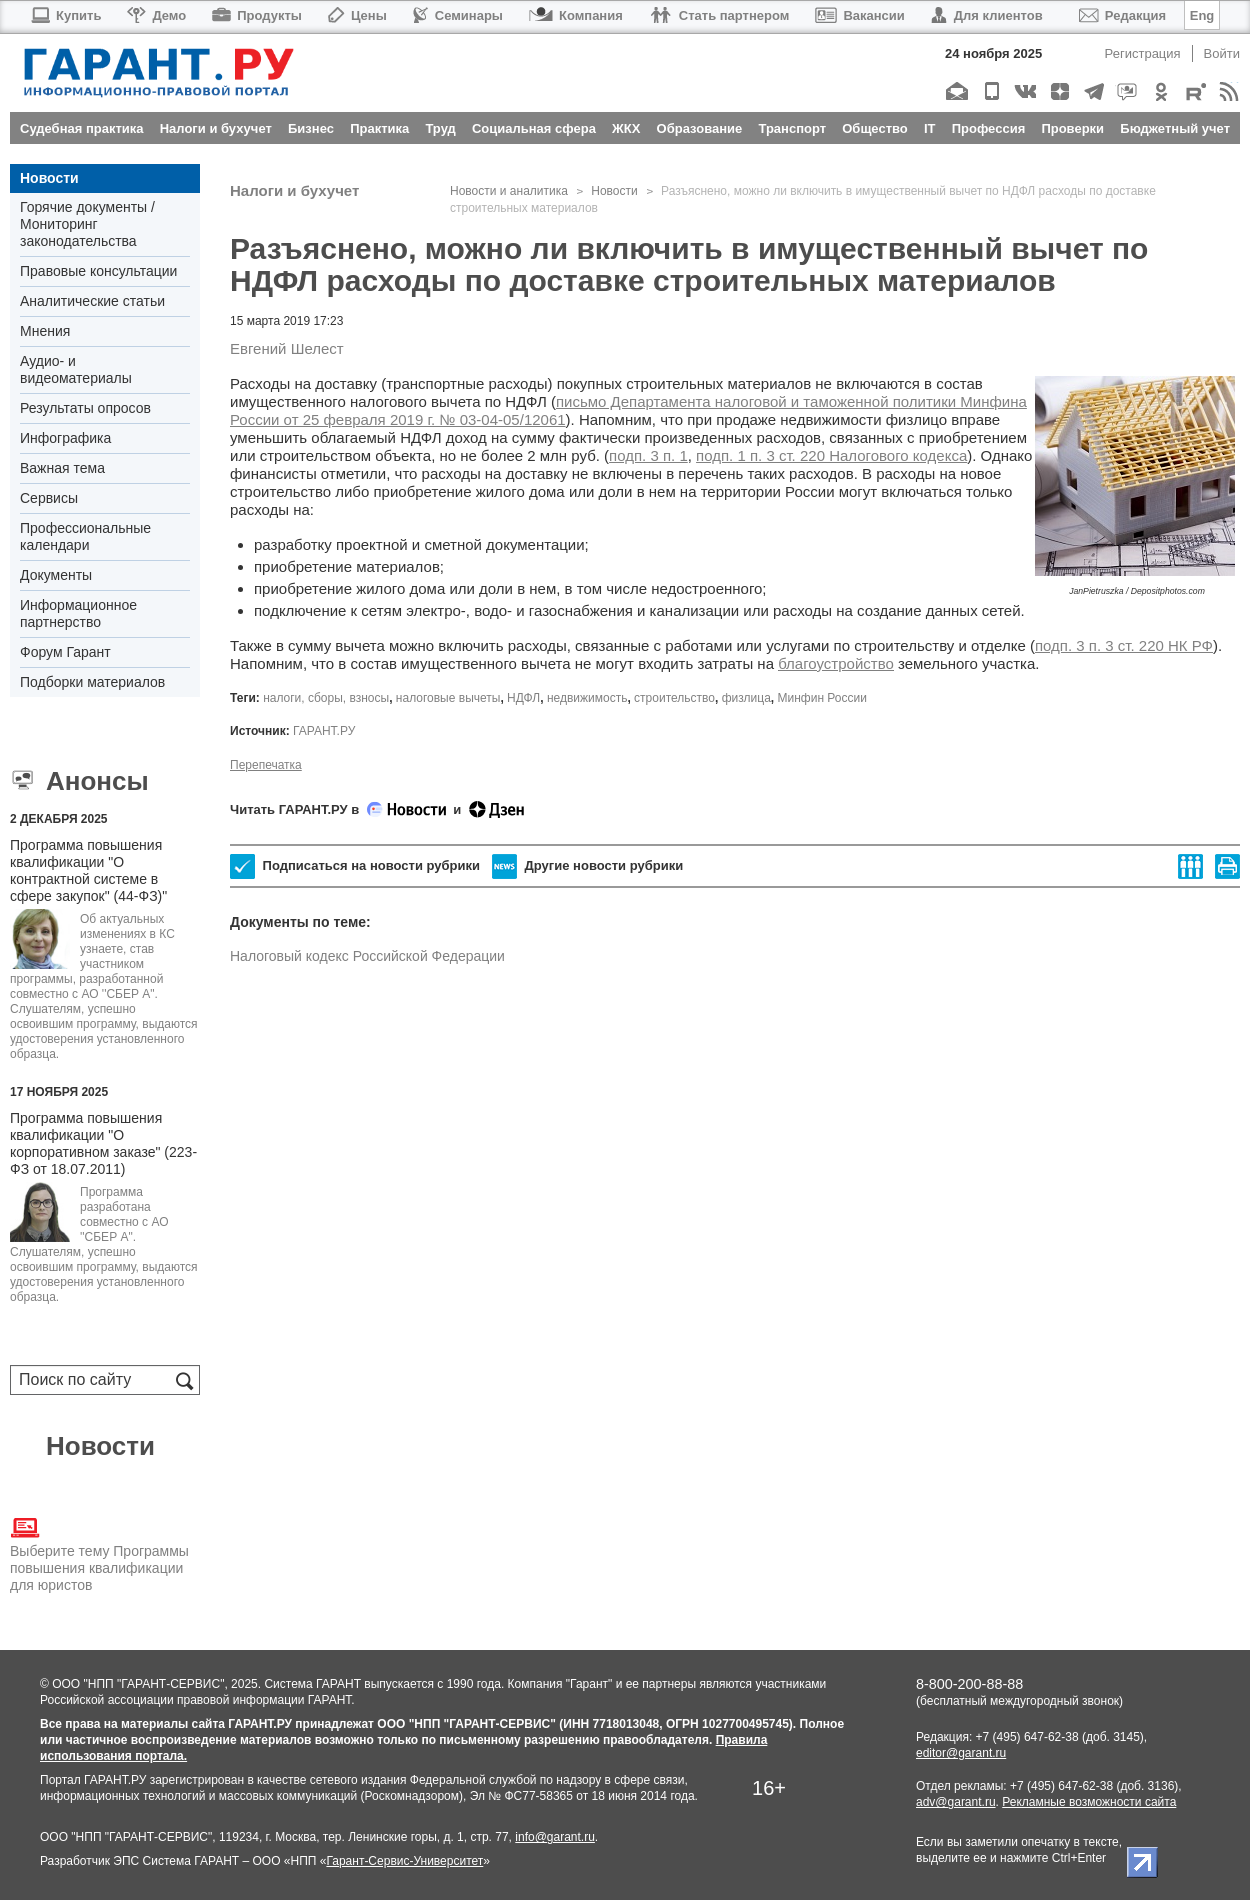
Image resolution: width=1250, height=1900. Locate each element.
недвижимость (587, 698)
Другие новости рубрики (587, 866)
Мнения (45, 331)
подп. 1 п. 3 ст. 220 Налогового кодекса (831, 455)
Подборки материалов (92, 682)
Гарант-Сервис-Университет (404, 1861)
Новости (49, 178)
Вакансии (859, 15)
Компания (576, 15)
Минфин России (822, 698)
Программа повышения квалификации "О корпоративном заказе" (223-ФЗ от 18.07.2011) (103, 1143)
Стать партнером (719, 15)
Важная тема (62, 468)
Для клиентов (987, 15)
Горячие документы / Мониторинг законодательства (87, 224)
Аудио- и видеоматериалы (76, 369)
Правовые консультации (98, 271)
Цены (357, 15)
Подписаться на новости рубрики (355, 866)
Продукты (257, 15)
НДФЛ (523, 698)
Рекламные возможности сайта (1089, 1802)
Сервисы (49, 498)
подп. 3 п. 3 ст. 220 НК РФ (1124, 645)
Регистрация (1143, 53)
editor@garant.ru (961, 1753)
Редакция (1122, 15)
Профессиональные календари (85, 536)
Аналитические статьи (92, 301)
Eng (1202, 15)
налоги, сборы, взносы (326, 698)
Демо (156, 15)
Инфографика (65, 438)
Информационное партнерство (78, 613)
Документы (56, 575)
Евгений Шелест (287, 348)
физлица (746, 698)
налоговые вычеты (448, 698)
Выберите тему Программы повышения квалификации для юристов (99, 1553)
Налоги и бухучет (294, 190)
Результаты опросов (85, 408)
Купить (65, 15)
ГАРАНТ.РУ (324, 731)
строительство (674, 698)
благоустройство (836, 663)
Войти (1222, 53)
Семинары (458, 15)
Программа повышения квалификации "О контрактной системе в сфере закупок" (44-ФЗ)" (88, 870)
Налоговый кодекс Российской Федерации (367, 956)
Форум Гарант (65, 652)
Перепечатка (266, 765)
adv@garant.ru (956, 1802)
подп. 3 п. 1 (648, 455)
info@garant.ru (555, 1837)
